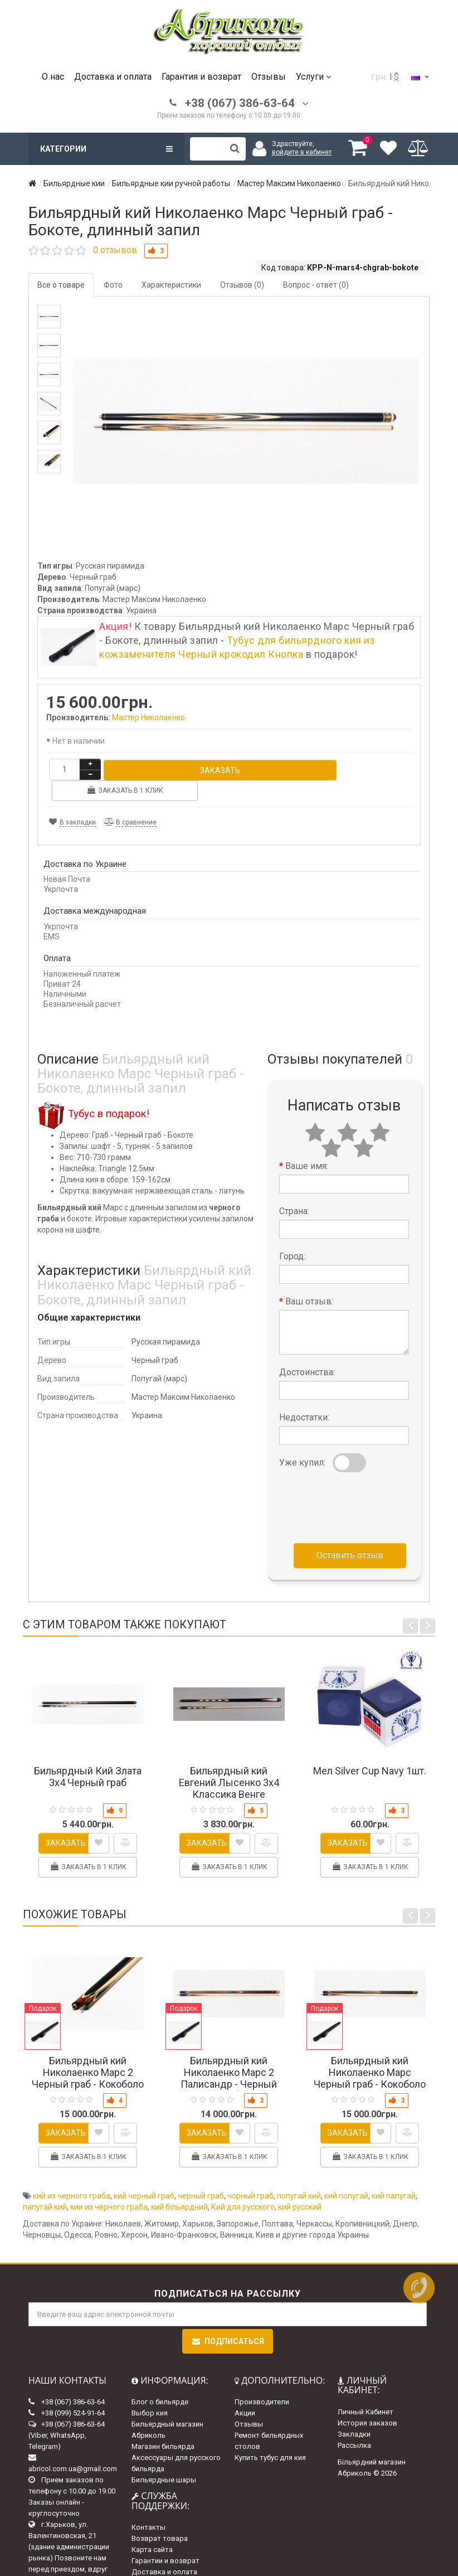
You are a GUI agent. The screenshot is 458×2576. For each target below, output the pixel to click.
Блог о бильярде (159, 2380)
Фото (113, 284)
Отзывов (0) (242, 284)
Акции (245, 2392)
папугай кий (45, 2185)
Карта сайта (152, 2528)
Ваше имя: (306, 1144)
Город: (292, 1234)
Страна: (294, 1189)
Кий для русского (243, 2185)
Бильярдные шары (163, 2458)
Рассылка (354, 2423)
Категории (106, 148)
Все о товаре (61, 284)
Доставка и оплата (113, 76)
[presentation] (364, 1483)
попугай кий (299, 2174)
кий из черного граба (71, 2174)
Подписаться (227, 2319)
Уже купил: (302, 1440)
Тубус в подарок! (108, 1092)
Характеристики (171, 284)
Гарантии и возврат (165, 2539)
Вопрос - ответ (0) (316, 284)
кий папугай (394, 2174)
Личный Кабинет (365, 2390)
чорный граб (250, 2174)
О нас (53, 76)
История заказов (367, 2401)
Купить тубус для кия (270, 2436)
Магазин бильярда (162, 2425)
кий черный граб (144, 2174)
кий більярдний (179, 2185)
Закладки (354, 2412)
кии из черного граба (109, 2185)
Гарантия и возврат (201, 76)
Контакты (148, 2506)
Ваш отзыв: (309, 1279)
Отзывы (268, 76)
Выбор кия (149, 2392)
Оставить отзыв (349, 1533)
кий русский (299, 2185)
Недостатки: (304, 1395)
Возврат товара (159, 2517)
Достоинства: (307, 1350)
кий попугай (346, 2174)
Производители (262, 2380)
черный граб (201, 2174)
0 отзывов (115, 250)
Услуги (313, 76)
